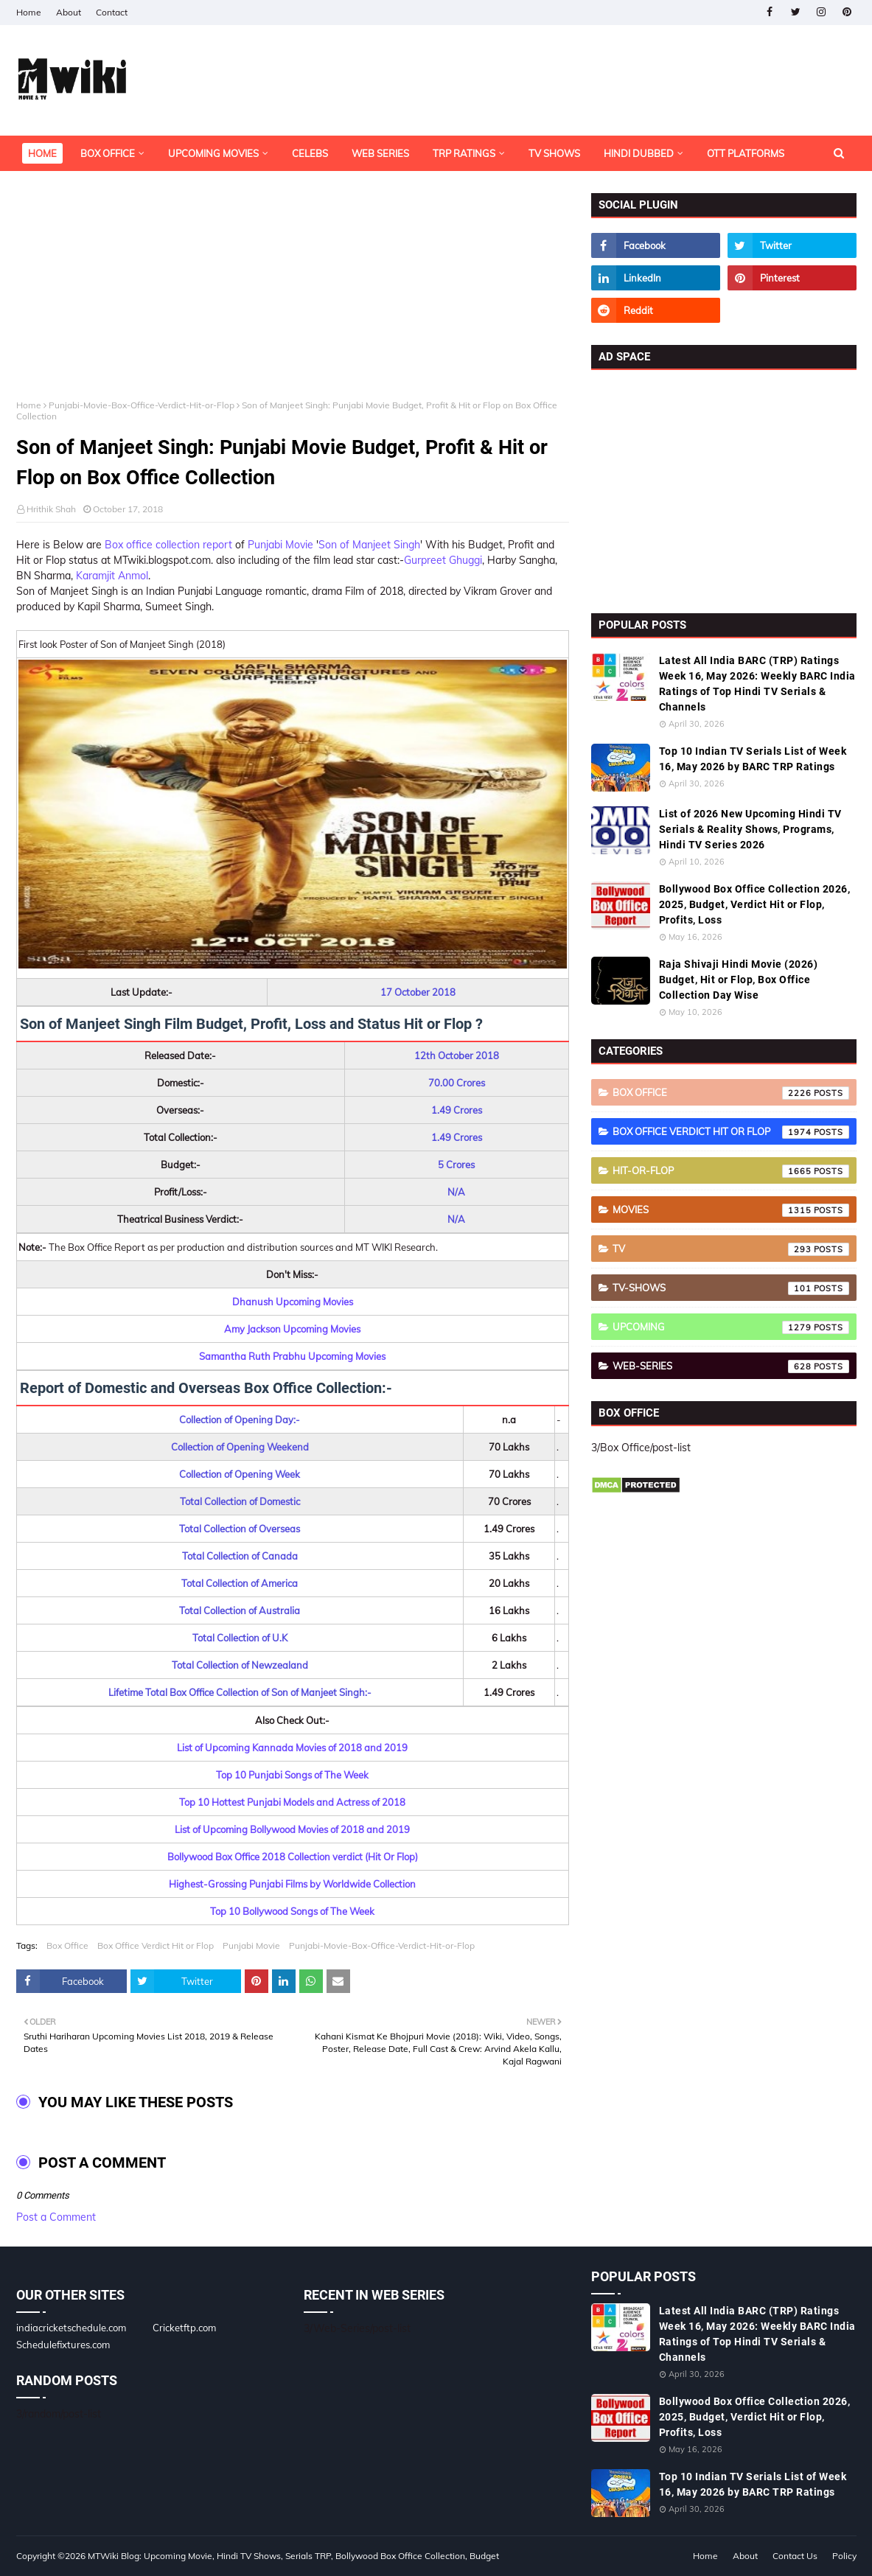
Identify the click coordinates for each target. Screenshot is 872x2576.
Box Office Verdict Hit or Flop (155, 1945)
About (68, 12)
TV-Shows (731, 1288)
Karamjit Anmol (112, 575)
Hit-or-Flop (731, 1171)
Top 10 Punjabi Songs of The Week (292, 1775)
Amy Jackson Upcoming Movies (292, 1329)
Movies (731, 1210)
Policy (844, 2555)
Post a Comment (56, 2217)
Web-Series (731, 1366)
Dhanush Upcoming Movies (292, 1302)
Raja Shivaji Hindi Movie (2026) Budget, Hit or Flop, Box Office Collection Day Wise (738, 979)
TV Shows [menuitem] (554, 153)
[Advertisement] (292, 296)
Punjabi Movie (280, 544)
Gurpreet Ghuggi (443, 560)
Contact (112, 12)
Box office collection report (168, 544)
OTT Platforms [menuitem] (745, 153)
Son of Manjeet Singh (369, 544)
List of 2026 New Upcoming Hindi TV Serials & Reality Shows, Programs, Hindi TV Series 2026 (750, 829)
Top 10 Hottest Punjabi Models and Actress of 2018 (292, 1802)
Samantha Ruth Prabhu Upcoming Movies (292, 1356)
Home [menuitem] (42, 153)
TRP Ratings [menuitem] (464, 153)
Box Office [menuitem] (107, 153)
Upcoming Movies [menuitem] (213, 153)
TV (731, 1249)
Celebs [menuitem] (310, 153)
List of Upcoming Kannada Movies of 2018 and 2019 (292, 1747)
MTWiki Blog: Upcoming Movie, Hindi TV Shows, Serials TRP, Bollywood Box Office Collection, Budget (293, 2555)
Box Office (67, 1945)
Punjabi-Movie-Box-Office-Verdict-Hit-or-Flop (141, 405)
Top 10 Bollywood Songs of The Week (292, 1911)
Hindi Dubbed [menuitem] (639, 153)
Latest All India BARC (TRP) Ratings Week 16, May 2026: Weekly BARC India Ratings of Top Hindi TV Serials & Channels (757, 684)
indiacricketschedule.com (71, 2328)
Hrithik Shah (51, 508)
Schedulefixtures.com (63, 2344)
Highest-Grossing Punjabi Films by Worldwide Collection (292, 1884)
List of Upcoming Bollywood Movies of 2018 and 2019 (292, 1829)
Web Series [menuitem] (380, 153)
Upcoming (731, 1327)
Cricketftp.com (184, 2328)
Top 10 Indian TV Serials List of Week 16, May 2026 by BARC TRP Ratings (753, 758)
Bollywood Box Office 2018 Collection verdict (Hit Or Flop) (292, 1857)
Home (28, 12)
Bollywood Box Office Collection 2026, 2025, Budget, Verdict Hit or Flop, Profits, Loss (755, 904)
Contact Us (794, 2555)
